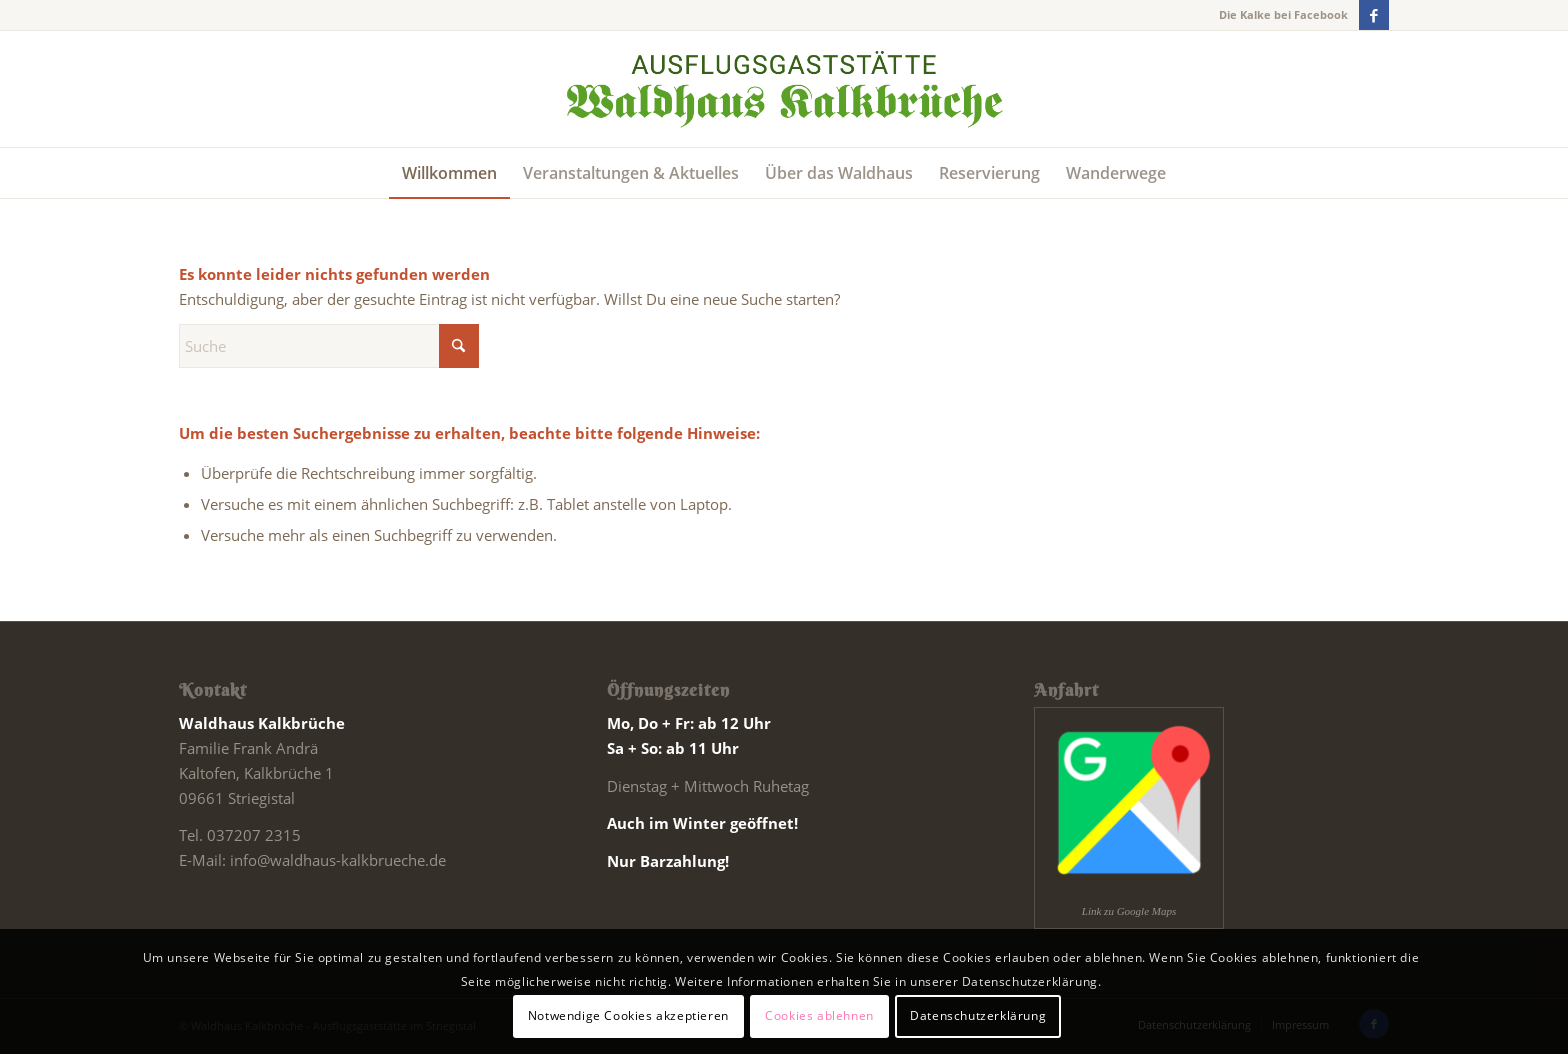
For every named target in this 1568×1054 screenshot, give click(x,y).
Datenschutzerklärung (978, 1015)
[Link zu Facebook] (1374, 15)
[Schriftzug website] (784, 89)
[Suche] (329, 346)
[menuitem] (449, 173)
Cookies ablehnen (819, 1015)
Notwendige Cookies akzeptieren (628, 1015)
